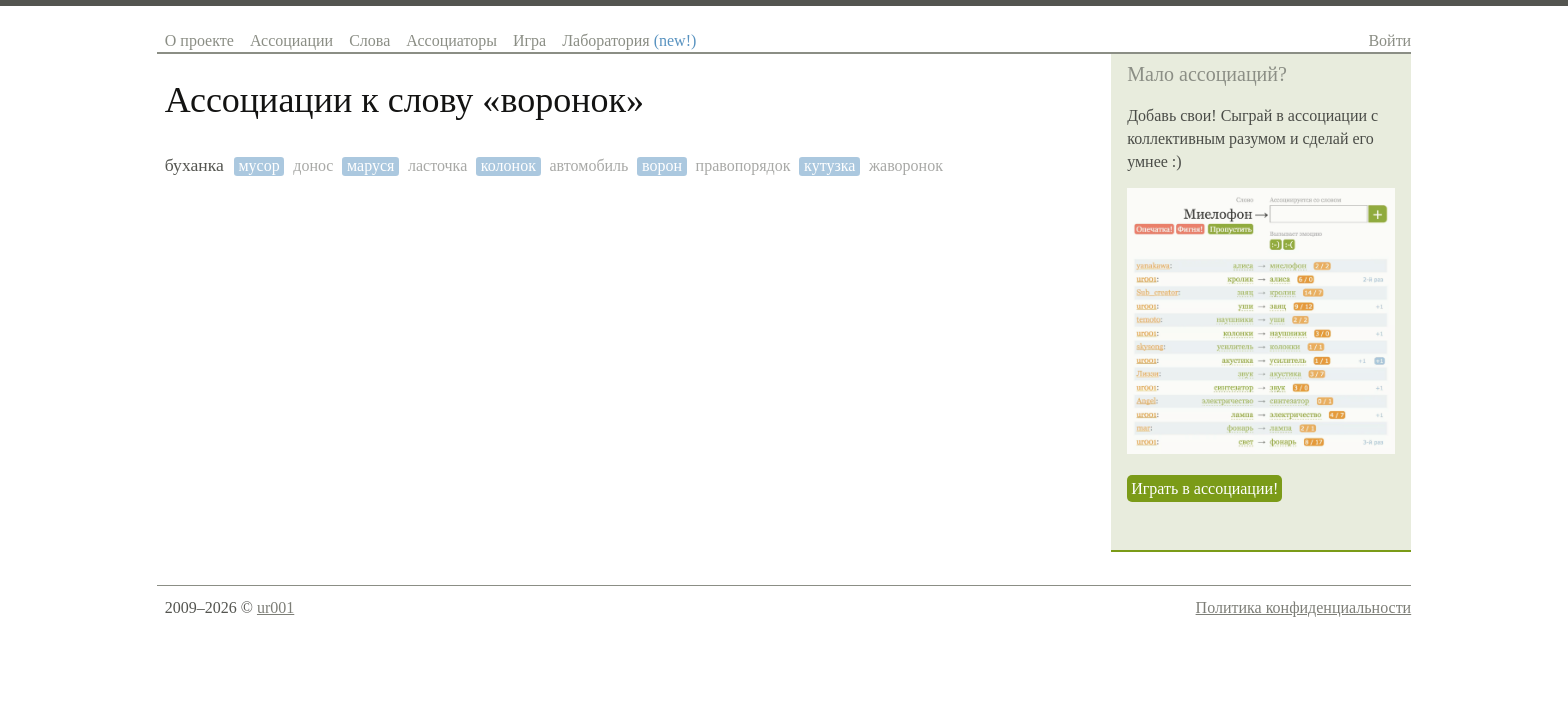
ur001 (275, 607)
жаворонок (906, 165)
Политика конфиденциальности (1304, 607)
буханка (194, 165)
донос (313, 165)
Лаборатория (629, 40)
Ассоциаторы (451, 40)
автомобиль (589, 165)
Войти (1389, 40)
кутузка (829, 165)
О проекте (199, 40)
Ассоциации (291, 40)
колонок (508, 165)
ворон (662, 165)
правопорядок (743, 165)
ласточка (437, 165)
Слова (369, 40)
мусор (258, 165)
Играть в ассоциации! (1204, 488)
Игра (529, 40)
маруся (370, 165)
